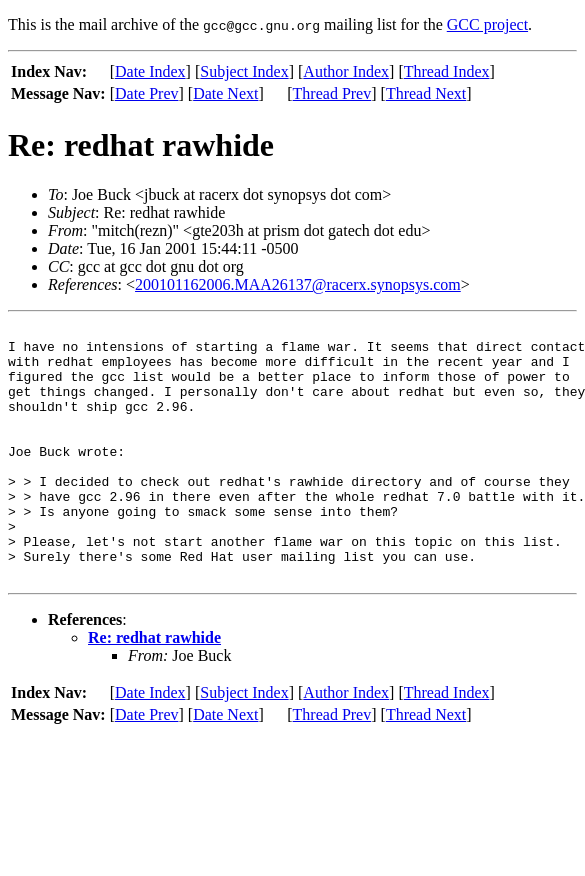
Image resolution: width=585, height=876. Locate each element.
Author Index (346, 71)
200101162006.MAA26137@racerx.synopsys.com (298, 284)
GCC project (487, 24)
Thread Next (426, 93)
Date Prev (147, 93)
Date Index (150, 71)
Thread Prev (332, 93)
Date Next (225, 93)
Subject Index (244, 71)
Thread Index (447, 71)
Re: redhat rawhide (154, 688)
